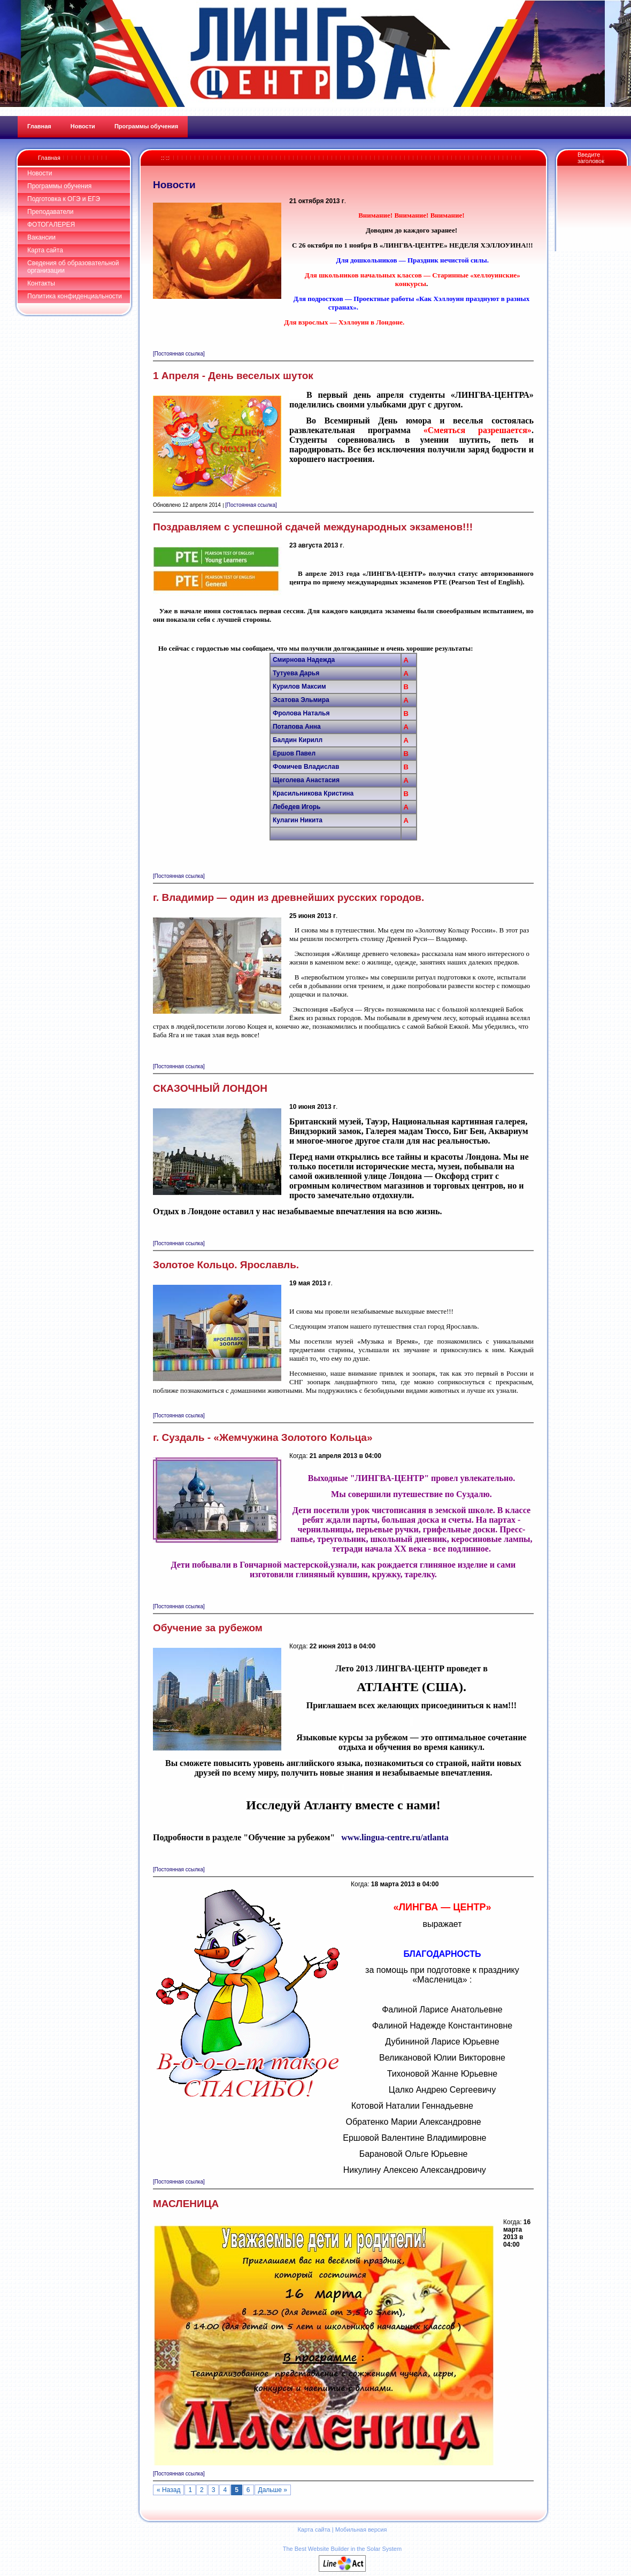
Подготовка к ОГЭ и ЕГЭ (63, 199)
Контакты (41, 283)
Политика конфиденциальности (74, 296)
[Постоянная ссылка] (179, 354)
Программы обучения (59, 186)
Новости (39, 173)
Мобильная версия (361, 2529)
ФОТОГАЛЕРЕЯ (51, 224)
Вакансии (41, 237)
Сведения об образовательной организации (73, 266)
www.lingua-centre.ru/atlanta (395, 1837)
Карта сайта (45, 250)
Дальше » (272, 2490)
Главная (49, 158)
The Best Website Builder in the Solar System (342, 2549)
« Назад (168, 2490)
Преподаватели (50, 211)
